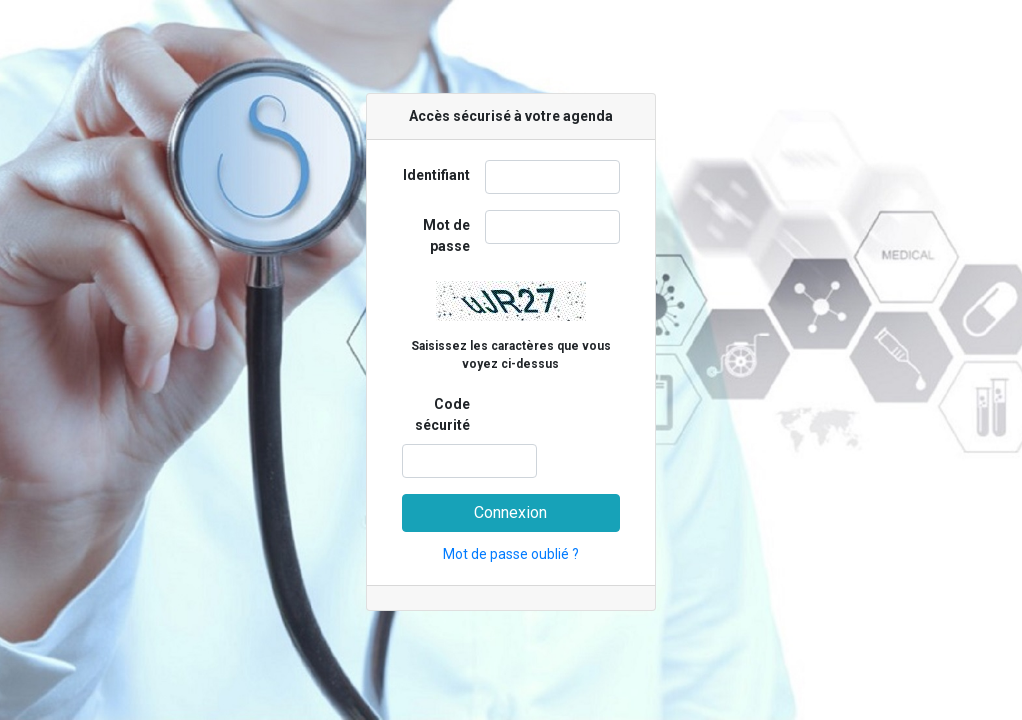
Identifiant (436, 175)
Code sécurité (442, 414)
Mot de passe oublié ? (511, 554)
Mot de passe (446, 235)
